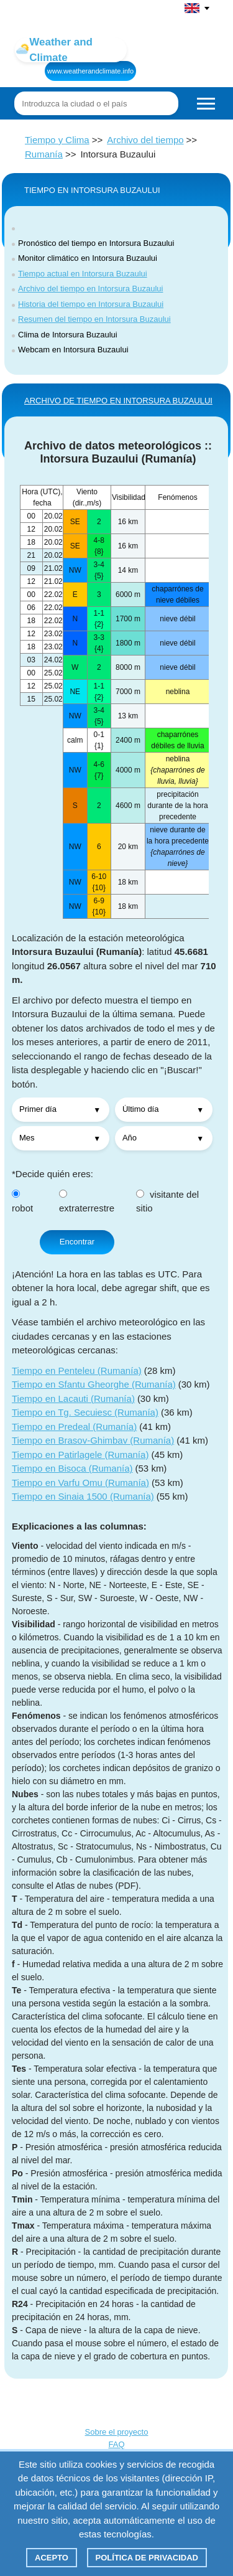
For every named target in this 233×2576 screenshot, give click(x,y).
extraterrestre (86, 1202)
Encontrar (77, 1241)
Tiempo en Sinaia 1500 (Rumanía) (83, 1496)
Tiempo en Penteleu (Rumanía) (77, 1370)
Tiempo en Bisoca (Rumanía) (72, 1468)
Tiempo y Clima (57, 139)
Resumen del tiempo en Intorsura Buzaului (94, 319)
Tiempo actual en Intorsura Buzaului (82, 273)
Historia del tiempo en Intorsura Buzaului (90, 304)
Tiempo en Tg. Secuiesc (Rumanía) (85, 1412)
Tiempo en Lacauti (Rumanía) (73, 1398)
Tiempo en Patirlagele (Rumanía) (80, 1454)
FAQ (116, 2444)
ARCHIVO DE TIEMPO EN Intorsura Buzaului (118, 400)
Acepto (51, 2557)
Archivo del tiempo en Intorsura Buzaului (90, 288)
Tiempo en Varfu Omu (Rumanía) (80, 1482)
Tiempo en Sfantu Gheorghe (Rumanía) (94, 1384)
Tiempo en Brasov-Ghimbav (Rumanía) (93, 1440)
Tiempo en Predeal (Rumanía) (74, 1426)
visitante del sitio (167, 1201)
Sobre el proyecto (116, 2432)
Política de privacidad (147, 2557)
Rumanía (44, 154)
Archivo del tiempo (145, 139)
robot (22, 1202)
